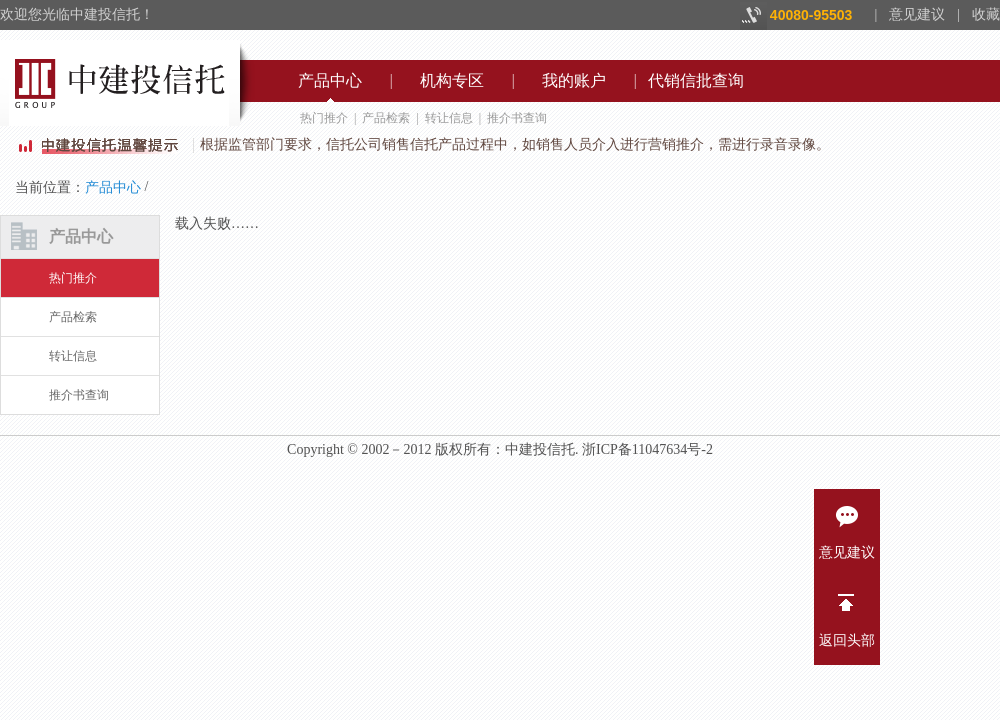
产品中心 (330, 80)
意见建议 (917, 14)
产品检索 (386, 118)
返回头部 (847, 615)
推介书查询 (517, 118)
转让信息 (449, 118)
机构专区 (452, 80)
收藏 (986, 14)
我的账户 (574, 80)
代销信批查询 (696, 80)
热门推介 (324, 118)
